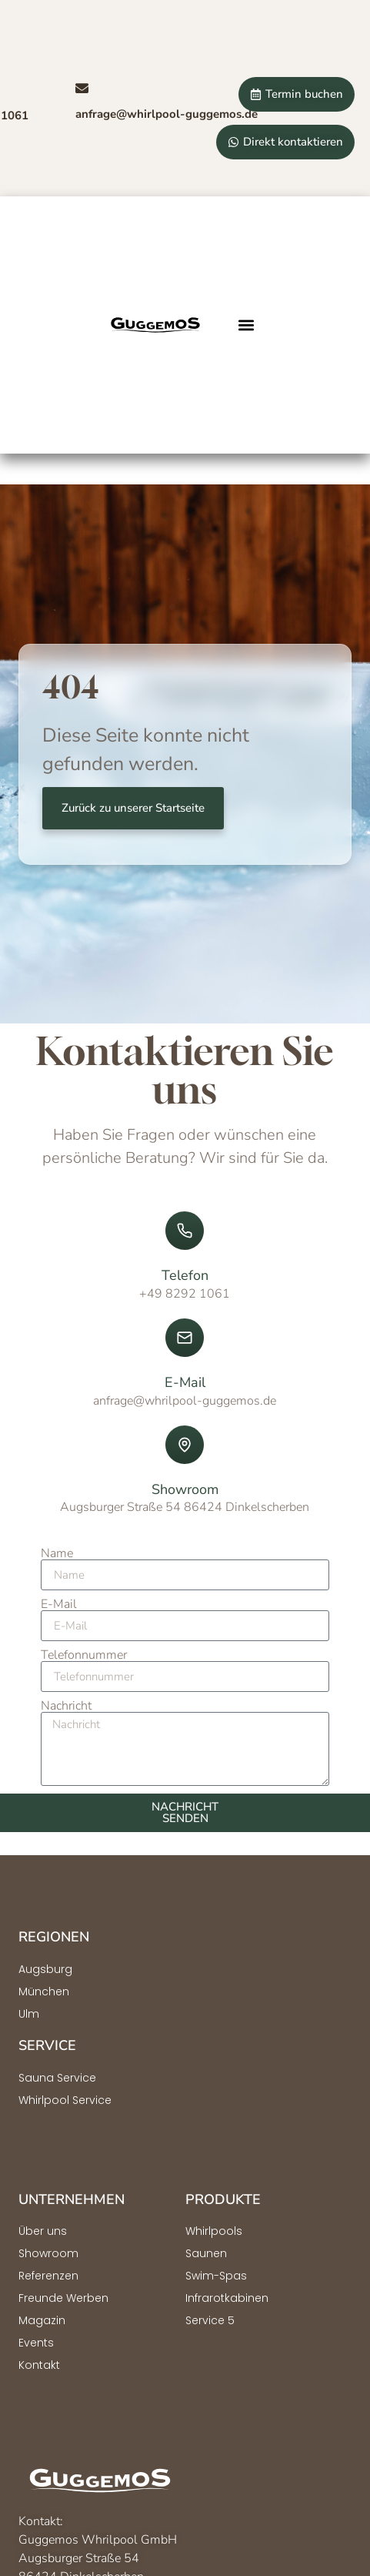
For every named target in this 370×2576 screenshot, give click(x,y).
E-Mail (59, 1604)
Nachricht (66, 1706)
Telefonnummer (84, 1655)
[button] (246, 324)
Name (57, 1553)
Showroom (48, 2253)
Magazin (41, 2320)
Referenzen (48, 2275)
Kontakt (39, 2365)
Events (36, 2342)
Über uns (42, 2231)
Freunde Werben (63, 2298)
